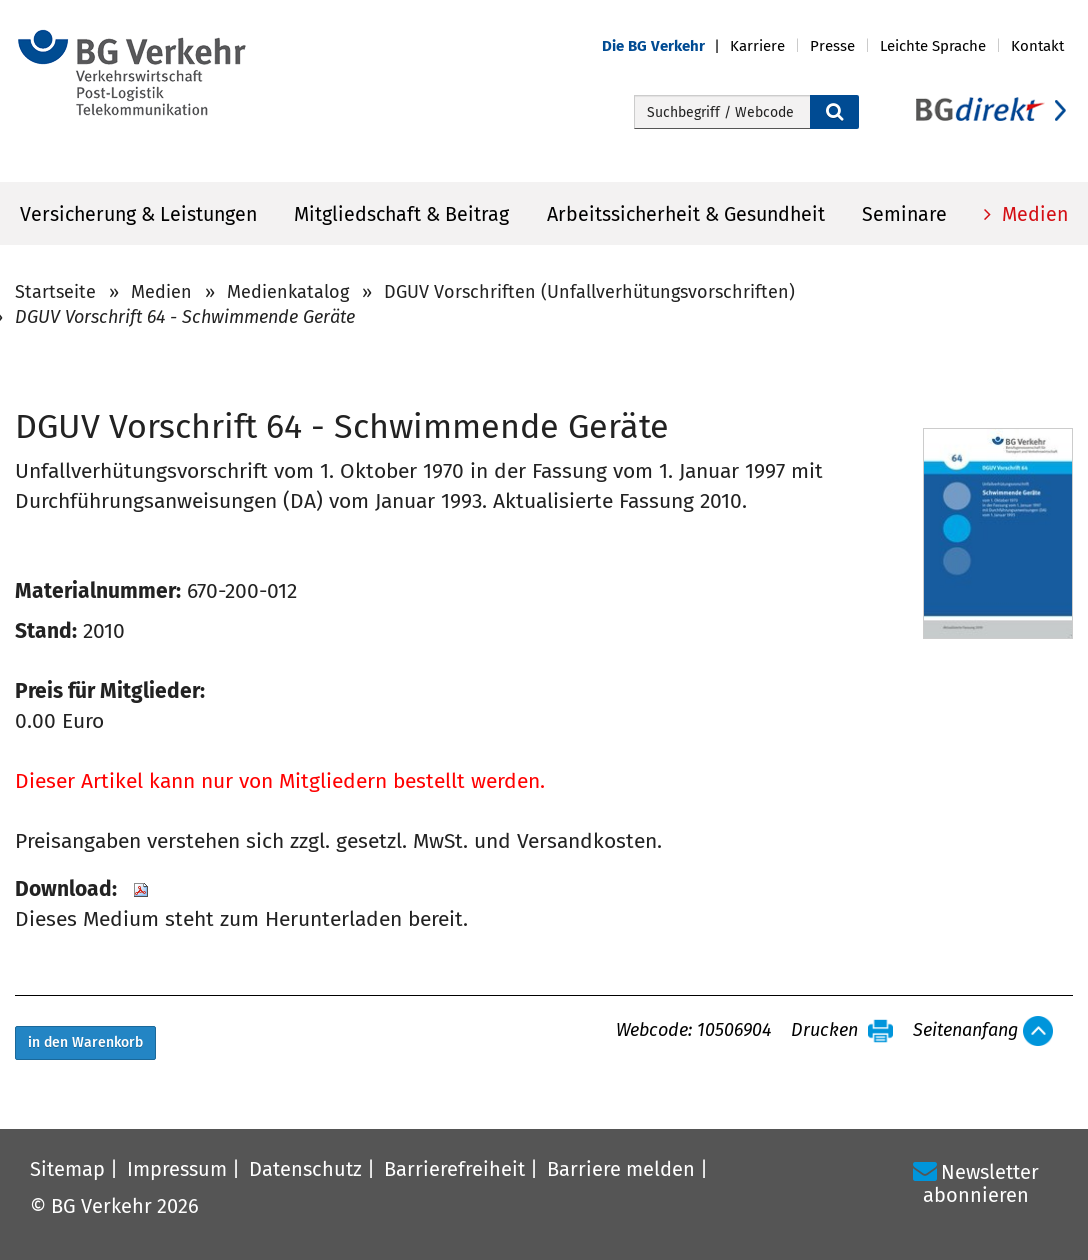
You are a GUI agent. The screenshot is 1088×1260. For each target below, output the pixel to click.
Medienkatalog (288, 292)
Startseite (55, 292)
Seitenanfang (965, 1031)
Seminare (904, 214)
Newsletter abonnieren (981, 1183)
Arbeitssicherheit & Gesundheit (686, 214)
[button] (666, 46)
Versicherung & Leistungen (138, 214)
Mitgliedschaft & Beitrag (401, 214)
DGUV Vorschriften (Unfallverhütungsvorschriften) (589, 292)
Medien (1032, 214)
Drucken (824, 1031)
